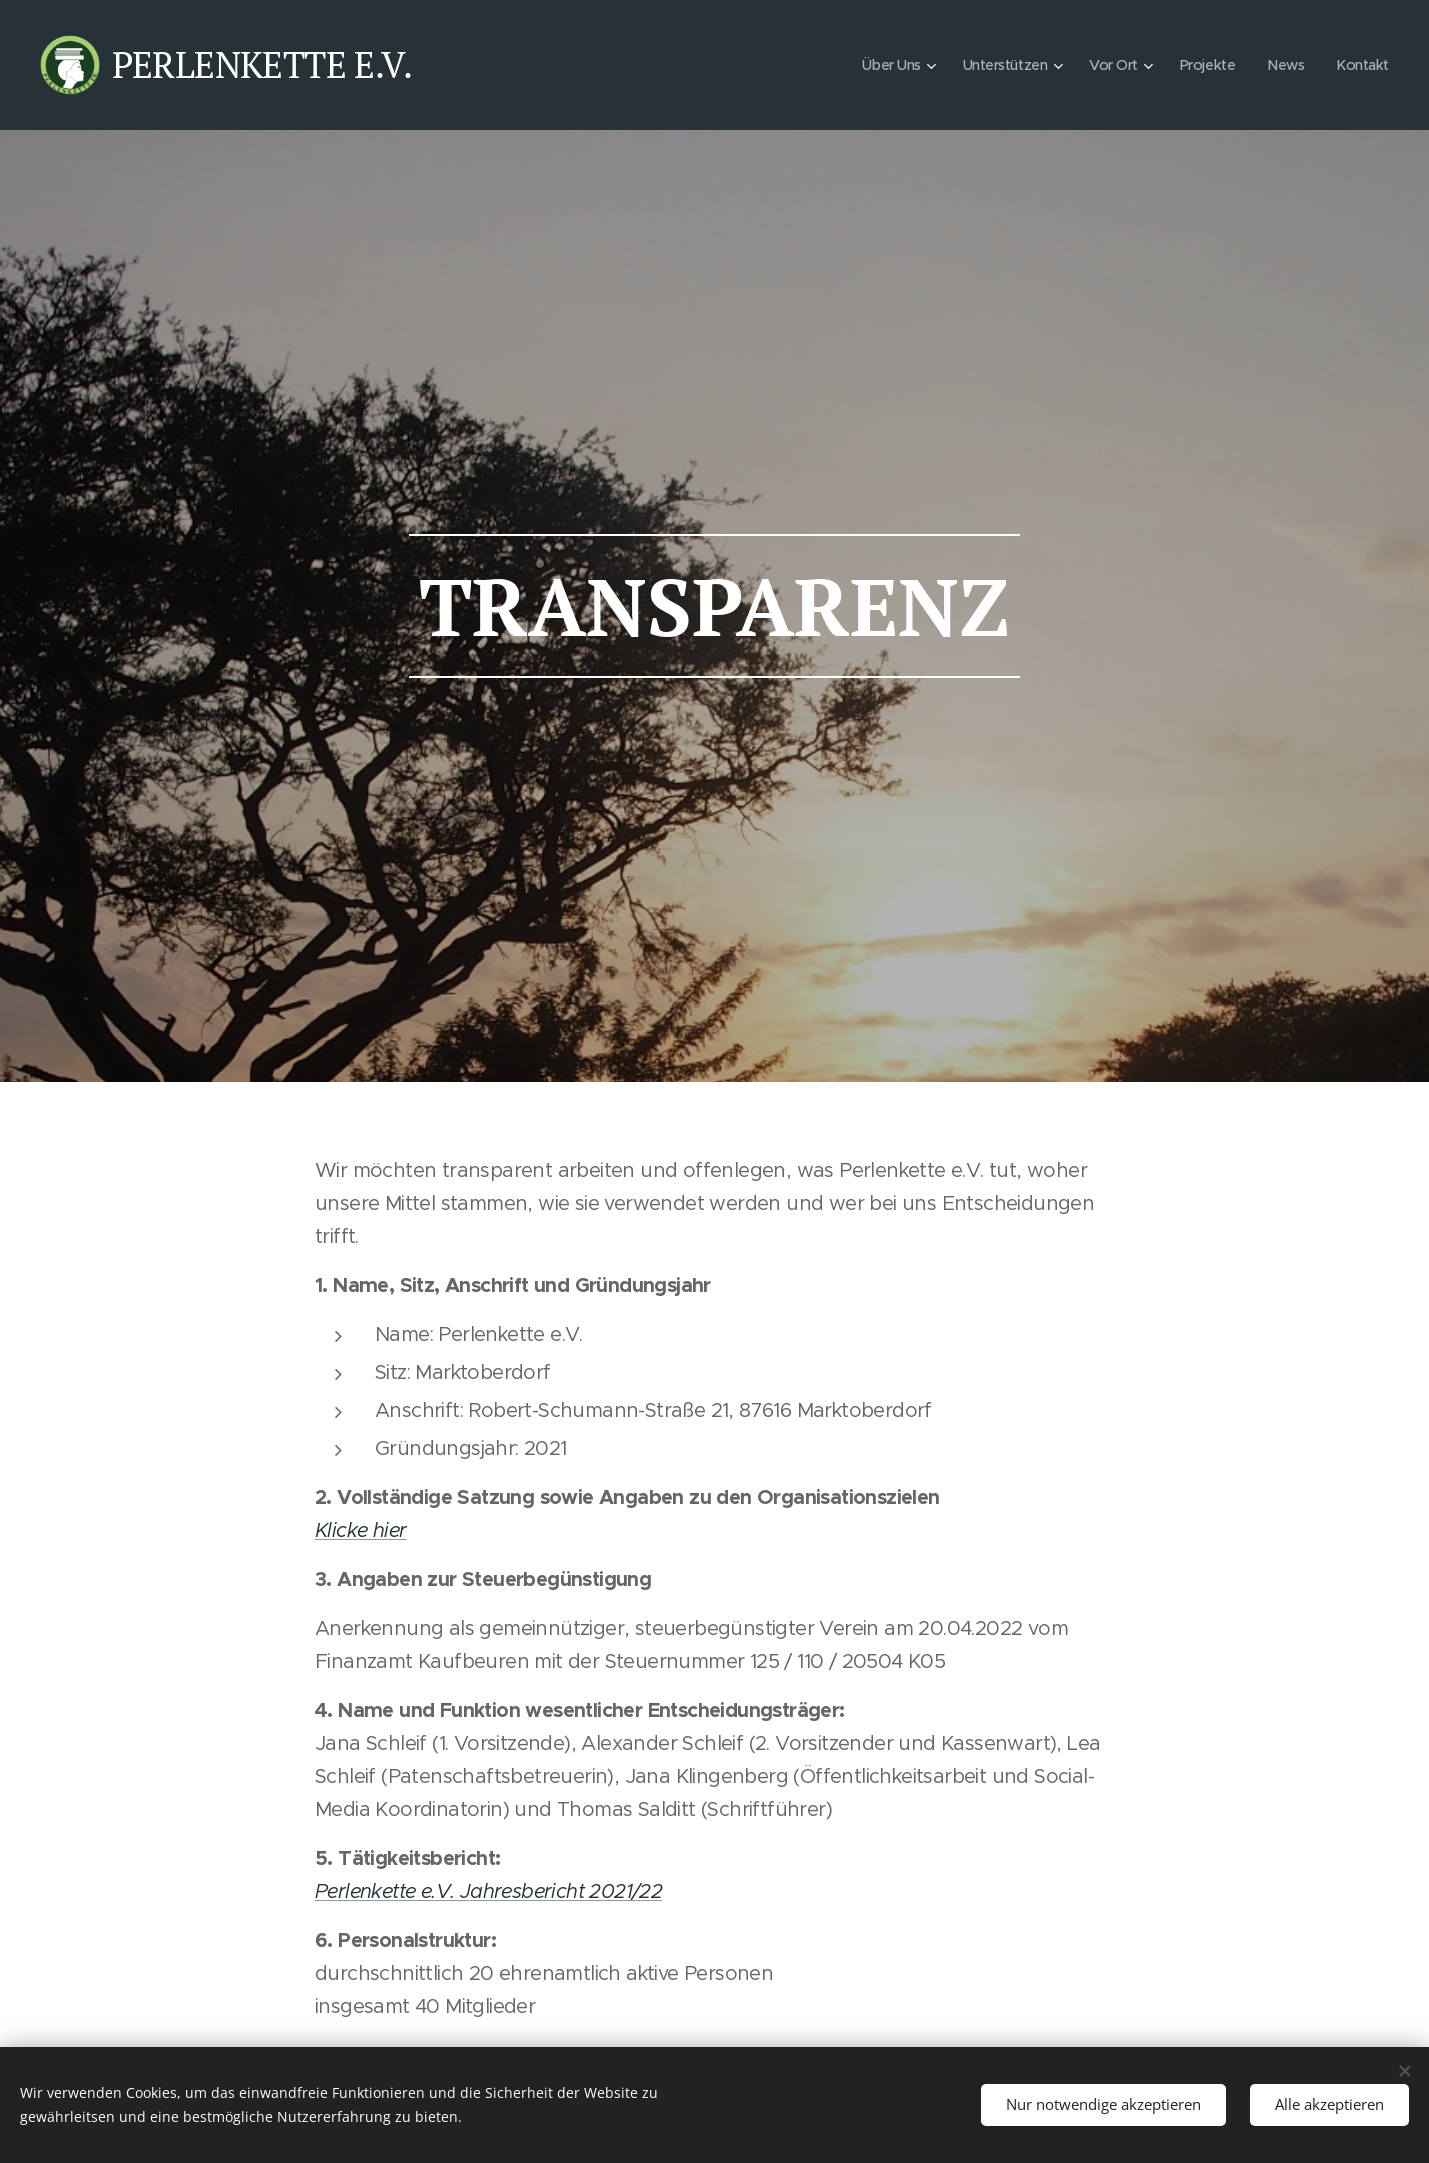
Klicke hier (360, 1530)
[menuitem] (882, 65)
